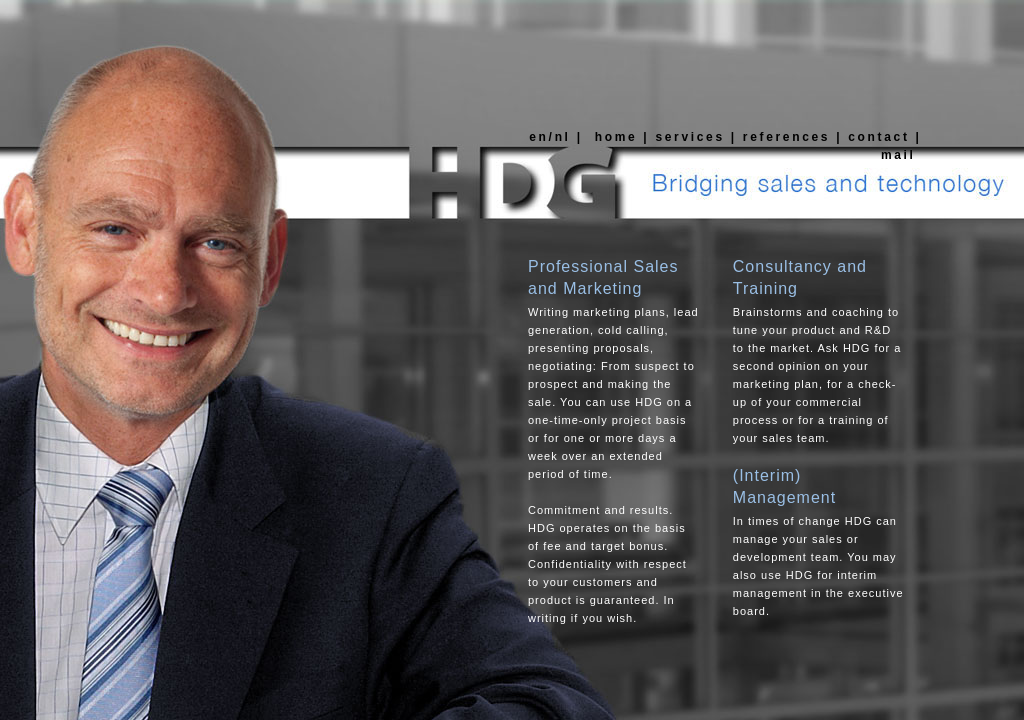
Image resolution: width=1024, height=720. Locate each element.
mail (898, 155)
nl (566, 137)
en (535, 137)
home (613, 137)
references (786, 137)
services (689, 137)
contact (878, 137)
